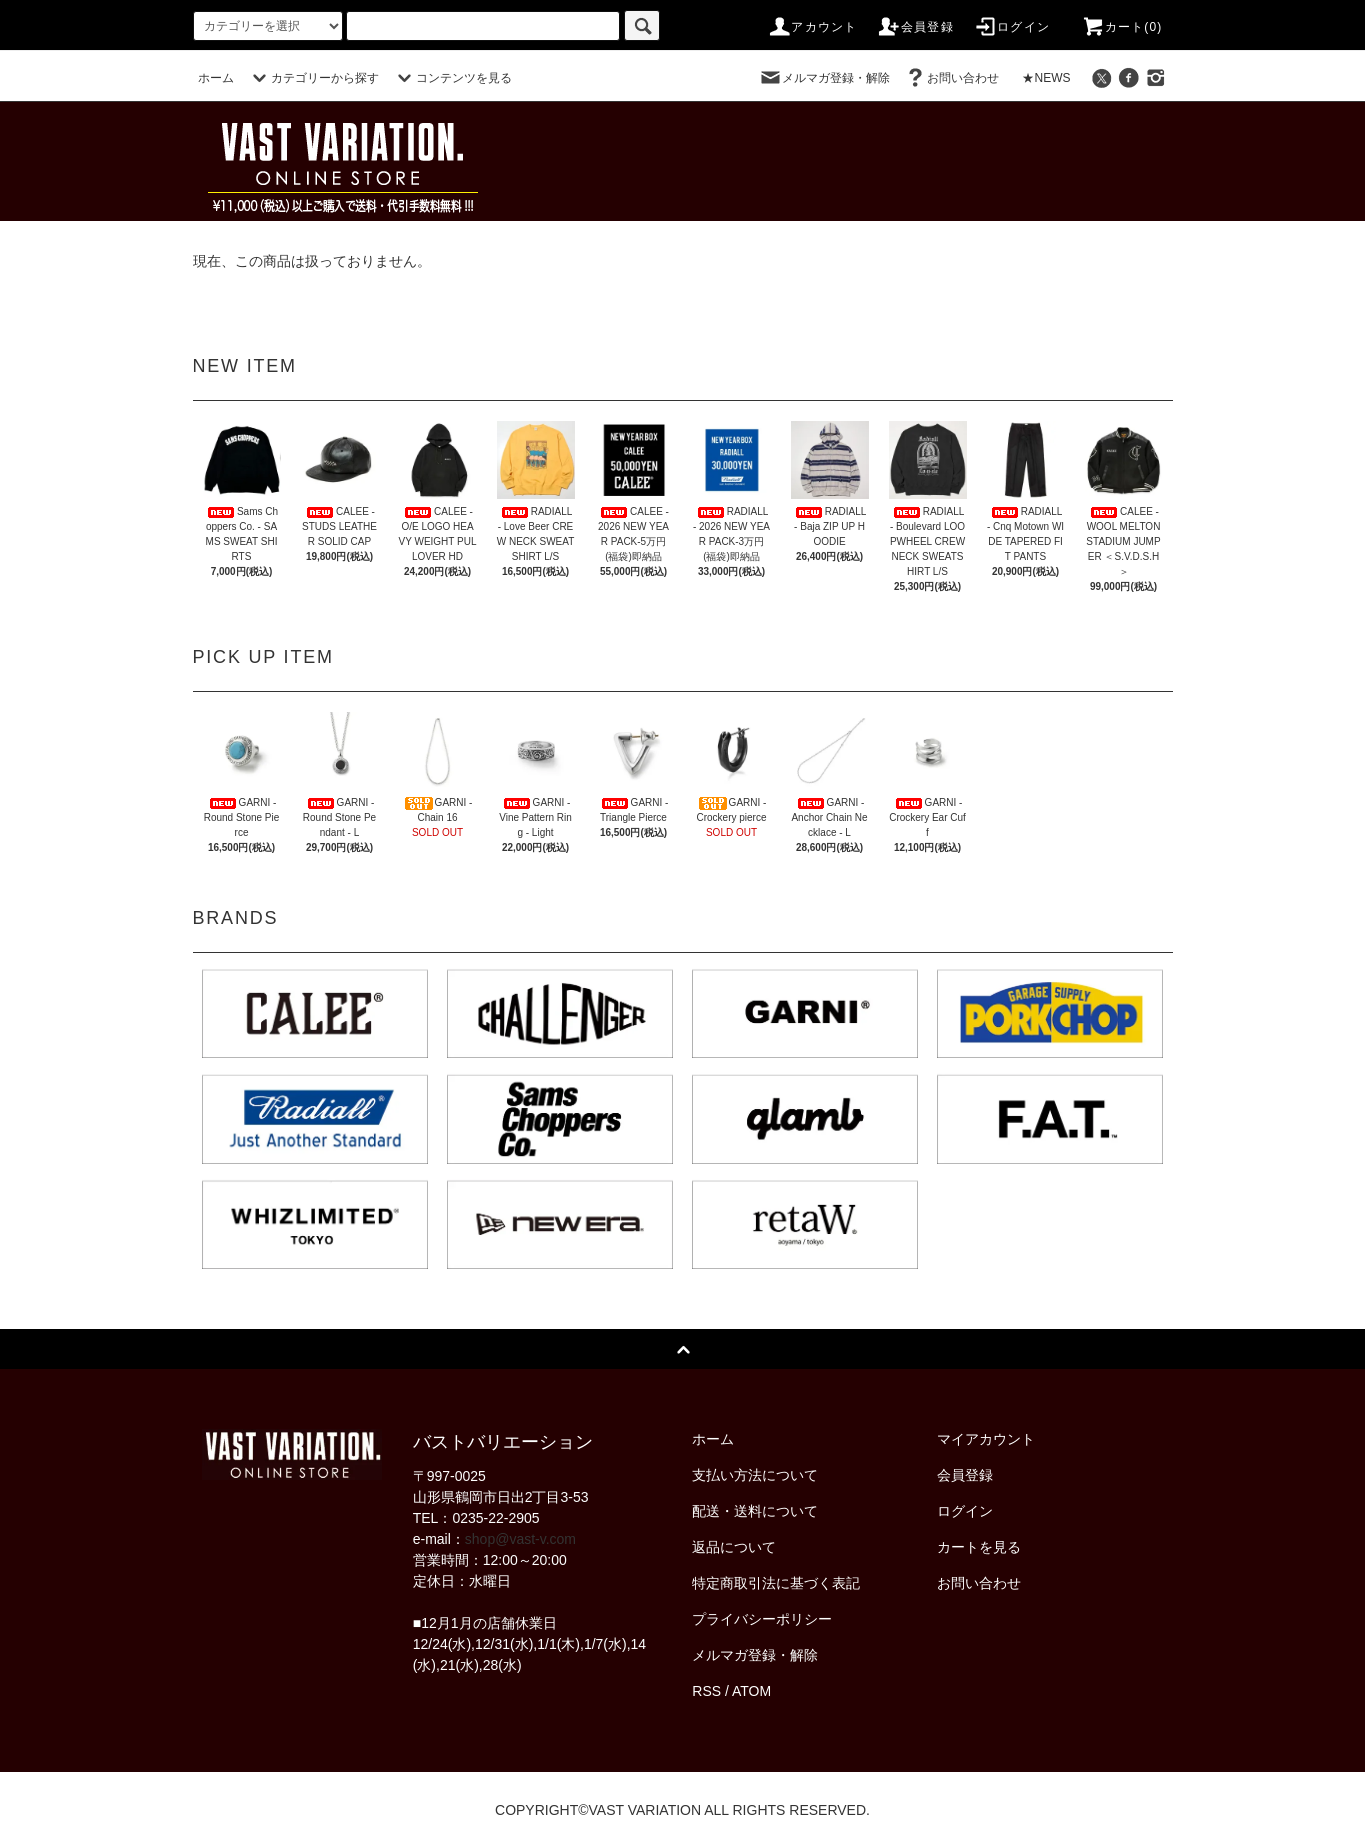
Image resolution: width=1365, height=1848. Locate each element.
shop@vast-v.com (520, 1539)
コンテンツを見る (452, 78)
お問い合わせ (951, 78)
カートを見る (979, 1547)
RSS (706, 1691)
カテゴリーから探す (313, 78)
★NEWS (1046, 78)
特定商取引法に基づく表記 (776, 1583)
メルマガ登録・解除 (824, 78)
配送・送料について (755, 1511)
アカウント (812, 27)
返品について (734, 1547)
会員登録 (915, 27)
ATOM (751, 1691)
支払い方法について (755, 1475)
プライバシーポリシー (762, 1619)
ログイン (1011, 27)
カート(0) (1122, 27)
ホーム (216, 78)
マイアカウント (986, 1439)
